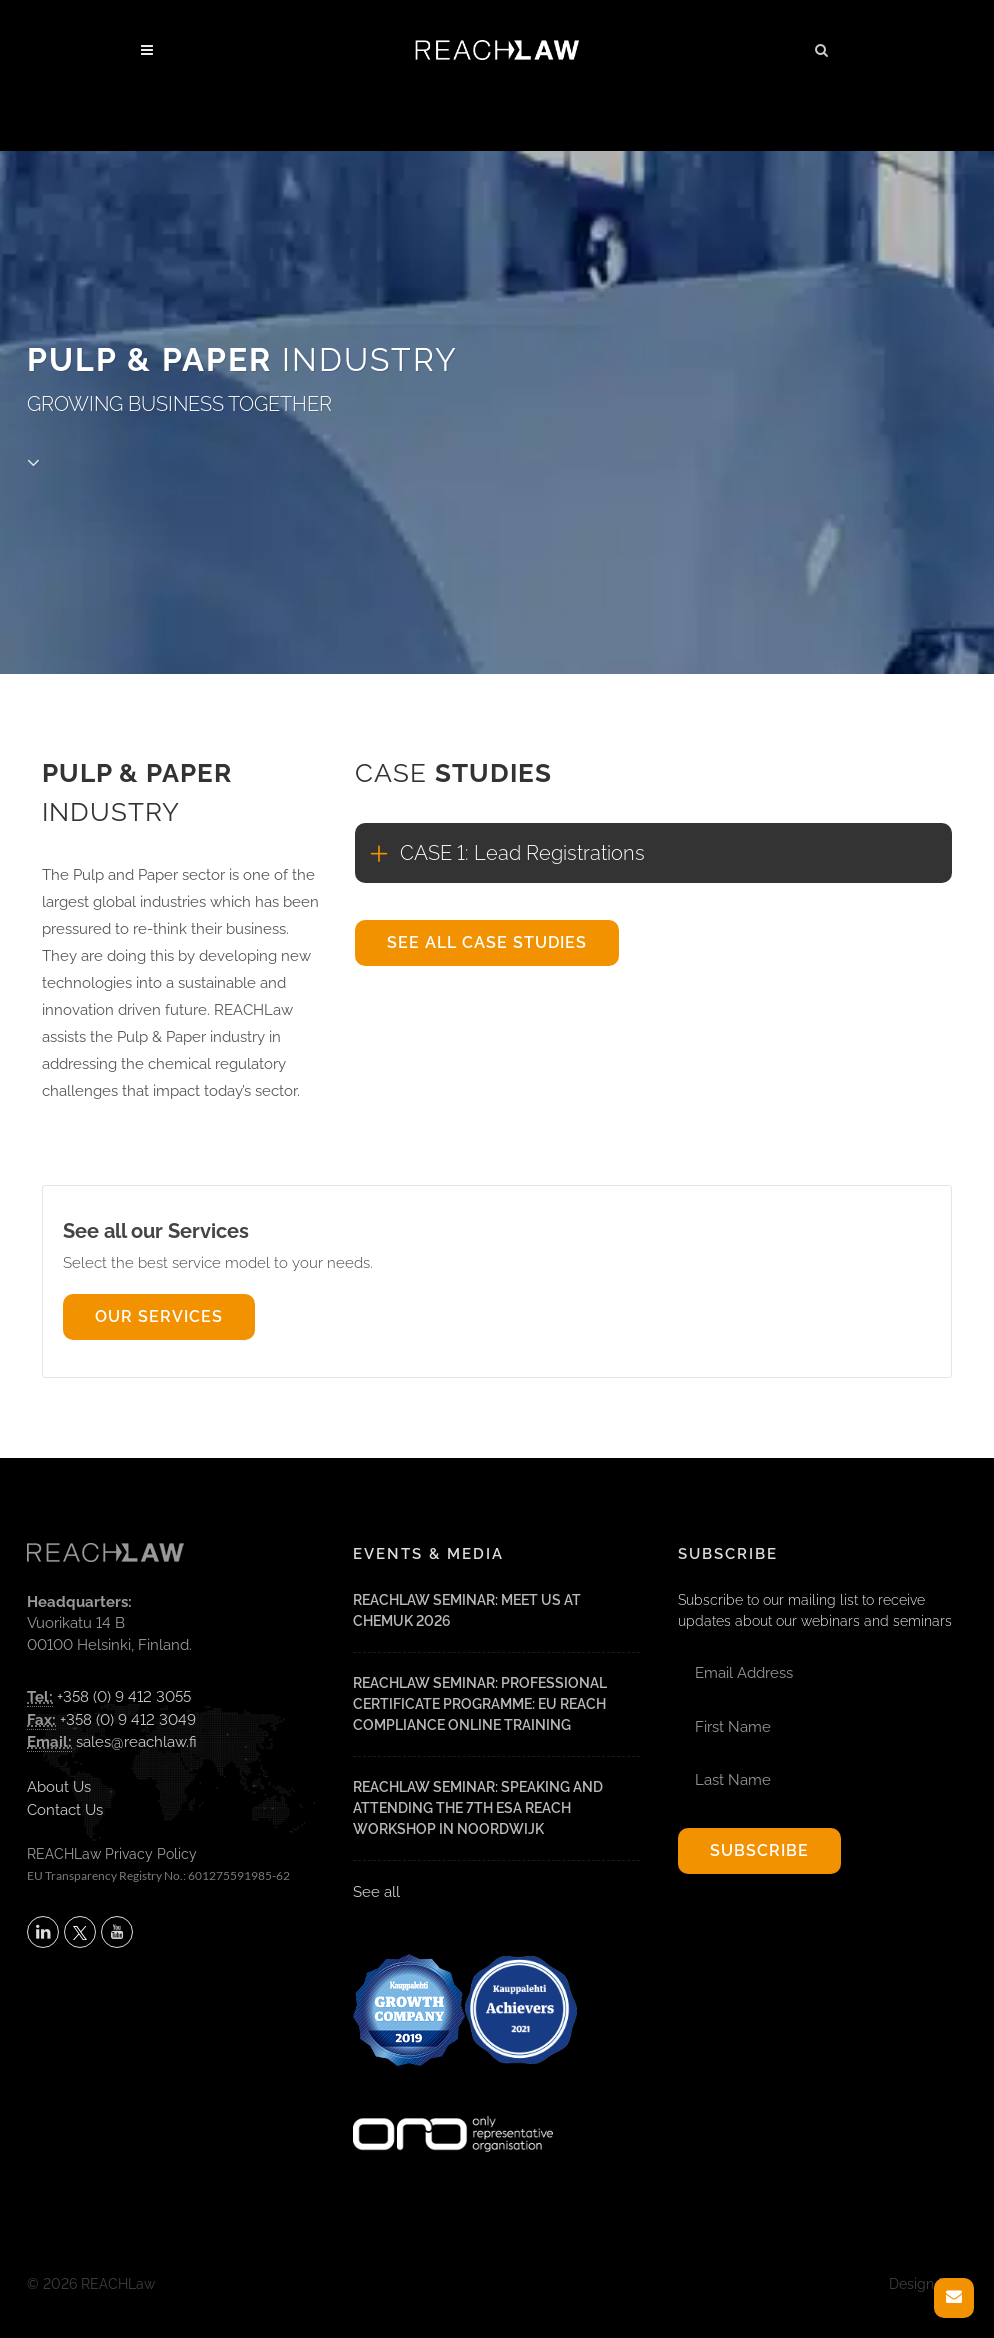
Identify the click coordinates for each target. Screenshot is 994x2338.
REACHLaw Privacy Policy (112, 1854)
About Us (59, 1787)
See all (376, 1892)
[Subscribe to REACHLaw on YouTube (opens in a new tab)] (117, 1932)
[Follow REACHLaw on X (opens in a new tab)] (80, 1932)
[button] (822, 47)
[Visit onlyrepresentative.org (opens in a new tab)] (453, 2108)
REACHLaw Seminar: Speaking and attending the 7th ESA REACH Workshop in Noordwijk (478, 1808)
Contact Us (65, 1810)
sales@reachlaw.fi (136, 1742)
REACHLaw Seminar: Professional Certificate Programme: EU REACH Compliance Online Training (480, 1704)
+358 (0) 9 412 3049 (128, 1720)
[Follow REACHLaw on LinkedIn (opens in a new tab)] (43, 1932)
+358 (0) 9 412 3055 (124, 1697)
